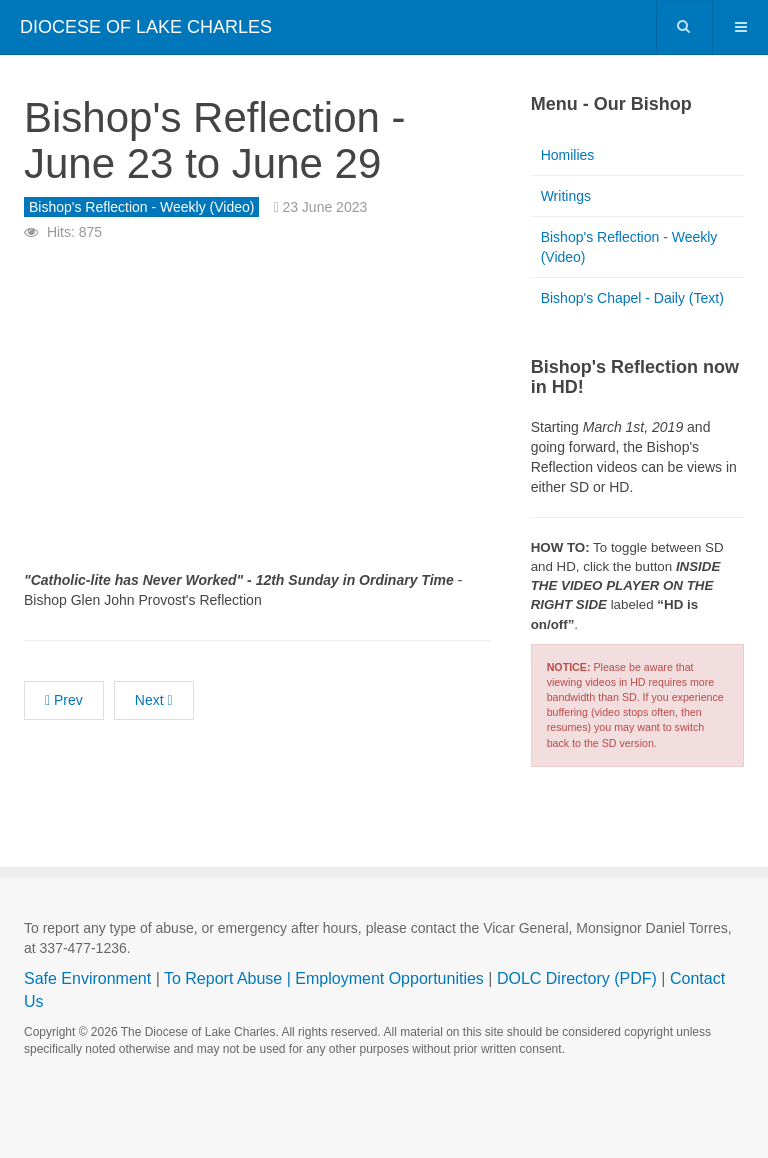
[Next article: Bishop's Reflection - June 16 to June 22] (154, 700)
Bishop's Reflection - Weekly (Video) (629, 247)
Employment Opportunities (389, 978)
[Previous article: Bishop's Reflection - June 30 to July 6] (64, 700)
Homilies (568, 155)
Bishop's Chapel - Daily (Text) (632, 298)
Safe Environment (87, 978)
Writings (566, 196)
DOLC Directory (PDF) (577, 978)
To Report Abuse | (229, 978)
